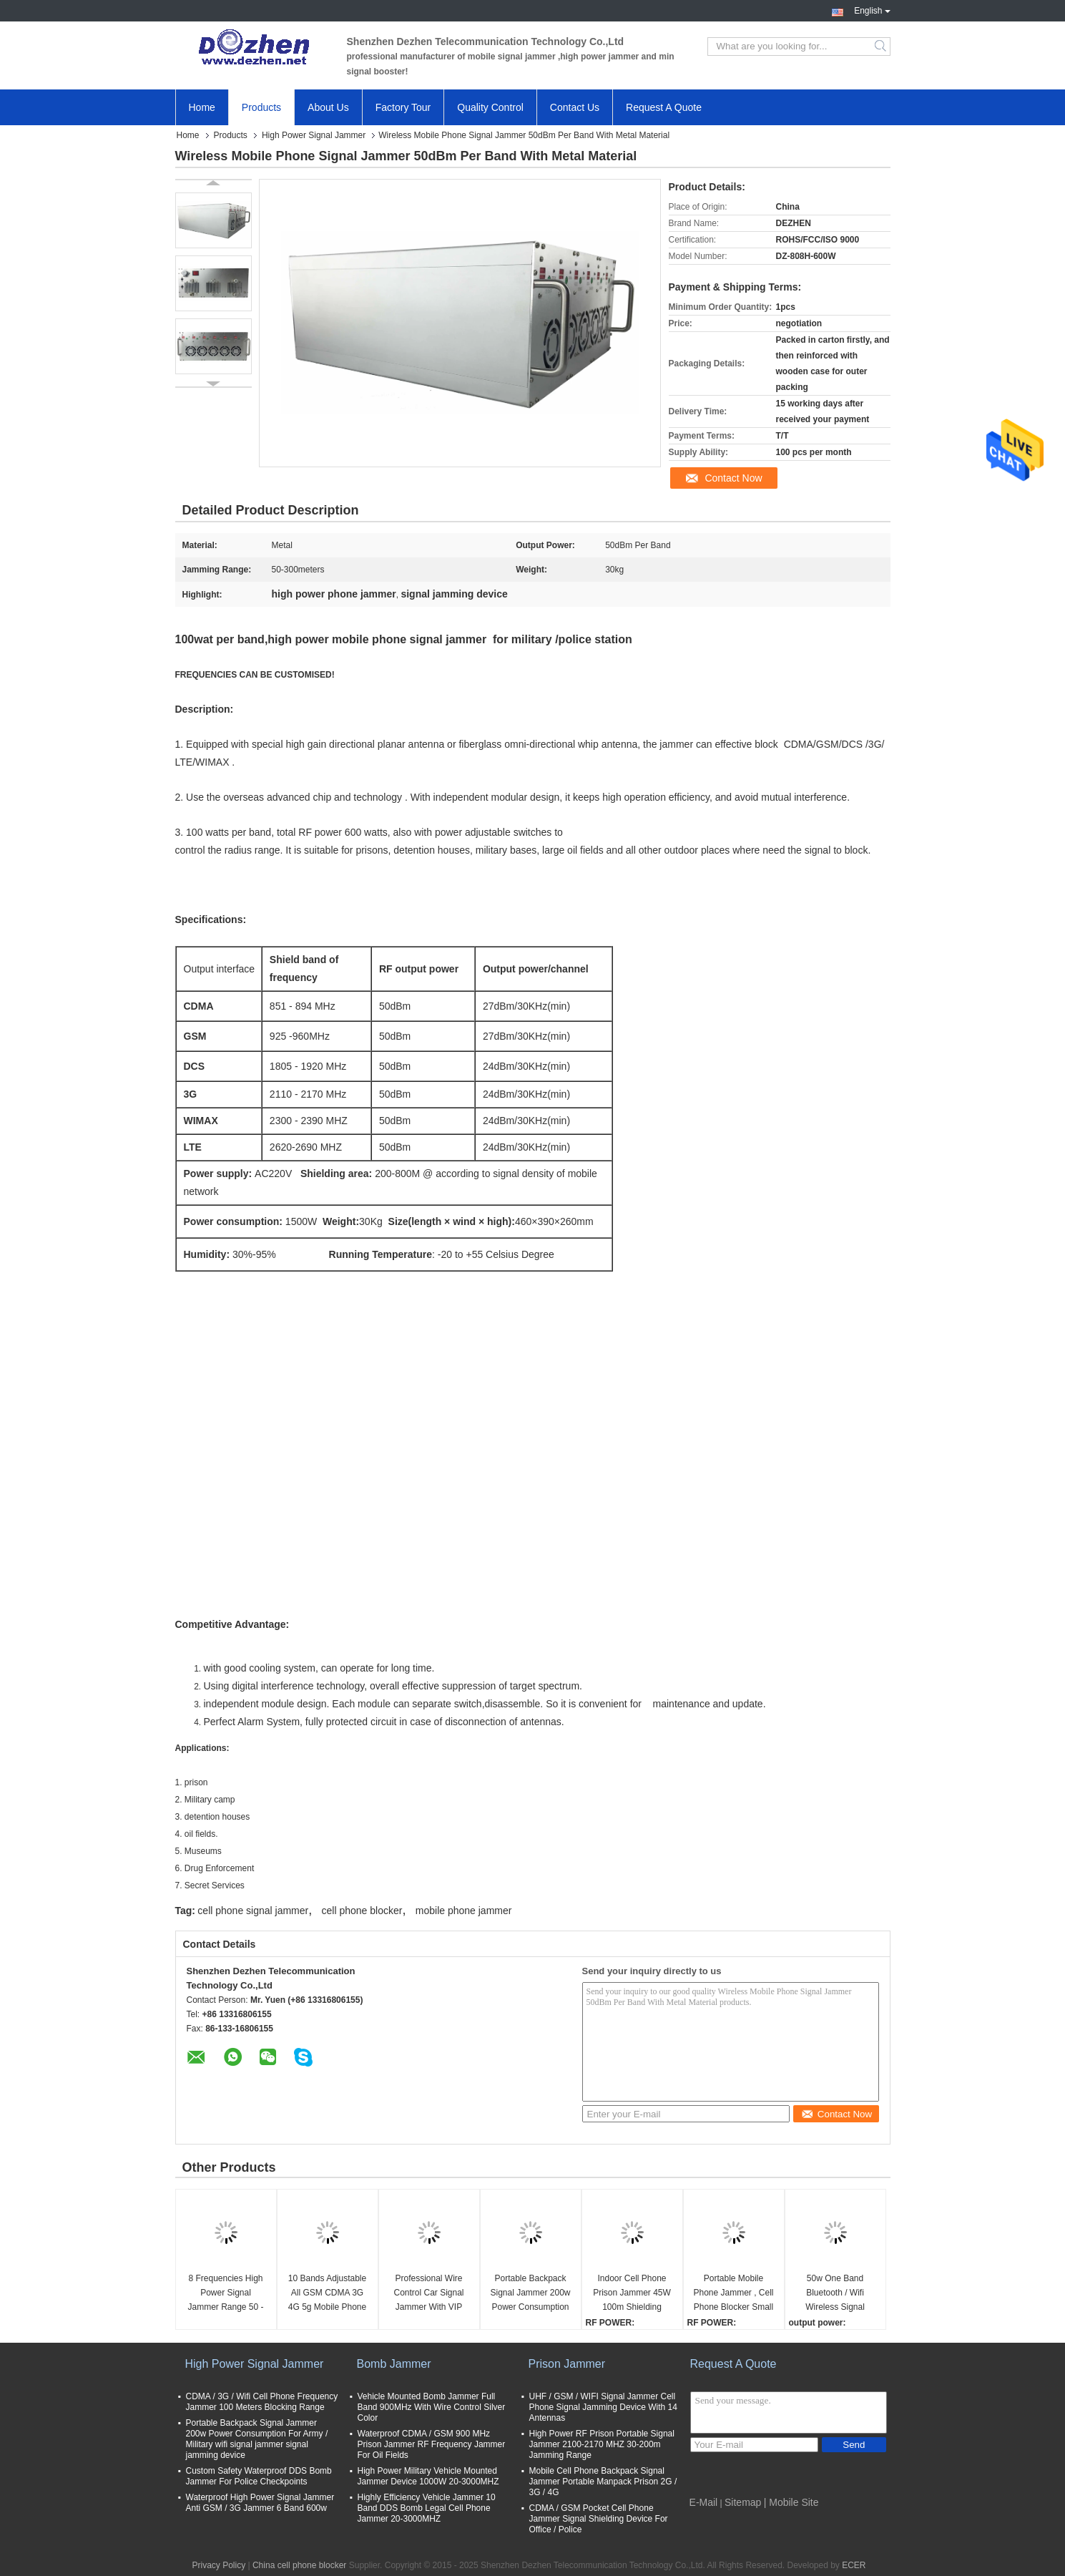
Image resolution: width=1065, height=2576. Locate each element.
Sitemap (743, 2502)
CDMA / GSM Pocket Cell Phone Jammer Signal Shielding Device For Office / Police (598, 2518)
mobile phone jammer (464, 1910)
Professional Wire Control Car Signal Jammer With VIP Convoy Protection (428, 2293)
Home (202, 107)
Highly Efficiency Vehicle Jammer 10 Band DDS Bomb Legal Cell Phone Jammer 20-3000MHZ (427, 2508)
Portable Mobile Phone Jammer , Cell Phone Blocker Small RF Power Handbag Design (733, 2293)
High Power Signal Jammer (313, 135)
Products (261, 107)
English (872, 9)
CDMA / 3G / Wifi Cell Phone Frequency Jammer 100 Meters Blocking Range (262, 2401)
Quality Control (490, 107)
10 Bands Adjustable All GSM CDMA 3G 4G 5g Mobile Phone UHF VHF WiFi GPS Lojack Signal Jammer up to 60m (327, 2293)
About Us (328, 107)
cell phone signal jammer (252, 1910)
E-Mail (703, 2502)
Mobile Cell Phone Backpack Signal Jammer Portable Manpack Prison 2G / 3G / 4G (603, 2481)
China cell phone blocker (299, 2565)
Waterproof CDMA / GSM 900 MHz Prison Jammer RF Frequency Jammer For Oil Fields (432, 2444)
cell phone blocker (362, 1910)
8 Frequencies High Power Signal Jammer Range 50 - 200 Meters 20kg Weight (225, 2293)
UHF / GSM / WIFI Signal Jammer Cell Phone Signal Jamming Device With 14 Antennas (603, 2407)
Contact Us (574, 107)
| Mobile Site (791, 2502)
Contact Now (733, 478)
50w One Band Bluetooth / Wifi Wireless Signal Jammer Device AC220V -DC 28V (834, 2293)
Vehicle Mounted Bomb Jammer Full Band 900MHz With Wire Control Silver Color (432, 2407)
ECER (853, 2565)
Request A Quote (664, 107)
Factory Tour (403, 107)
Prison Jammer (567, 2364)
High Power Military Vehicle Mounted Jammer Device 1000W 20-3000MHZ (428, 2476)
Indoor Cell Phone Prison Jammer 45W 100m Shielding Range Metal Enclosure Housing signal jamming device (632, 2293)
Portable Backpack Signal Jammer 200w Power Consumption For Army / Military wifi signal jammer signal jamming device (530, 2293)
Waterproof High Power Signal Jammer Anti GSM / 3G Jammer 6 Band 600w (260, 2502)
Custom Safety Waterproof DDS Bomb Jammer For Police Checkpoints (259, 2476)
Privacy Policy (218, 2565)
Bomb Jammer (394, 2364)
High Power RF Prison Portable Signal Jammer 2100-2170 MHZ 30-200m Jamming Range (601, 2444)
